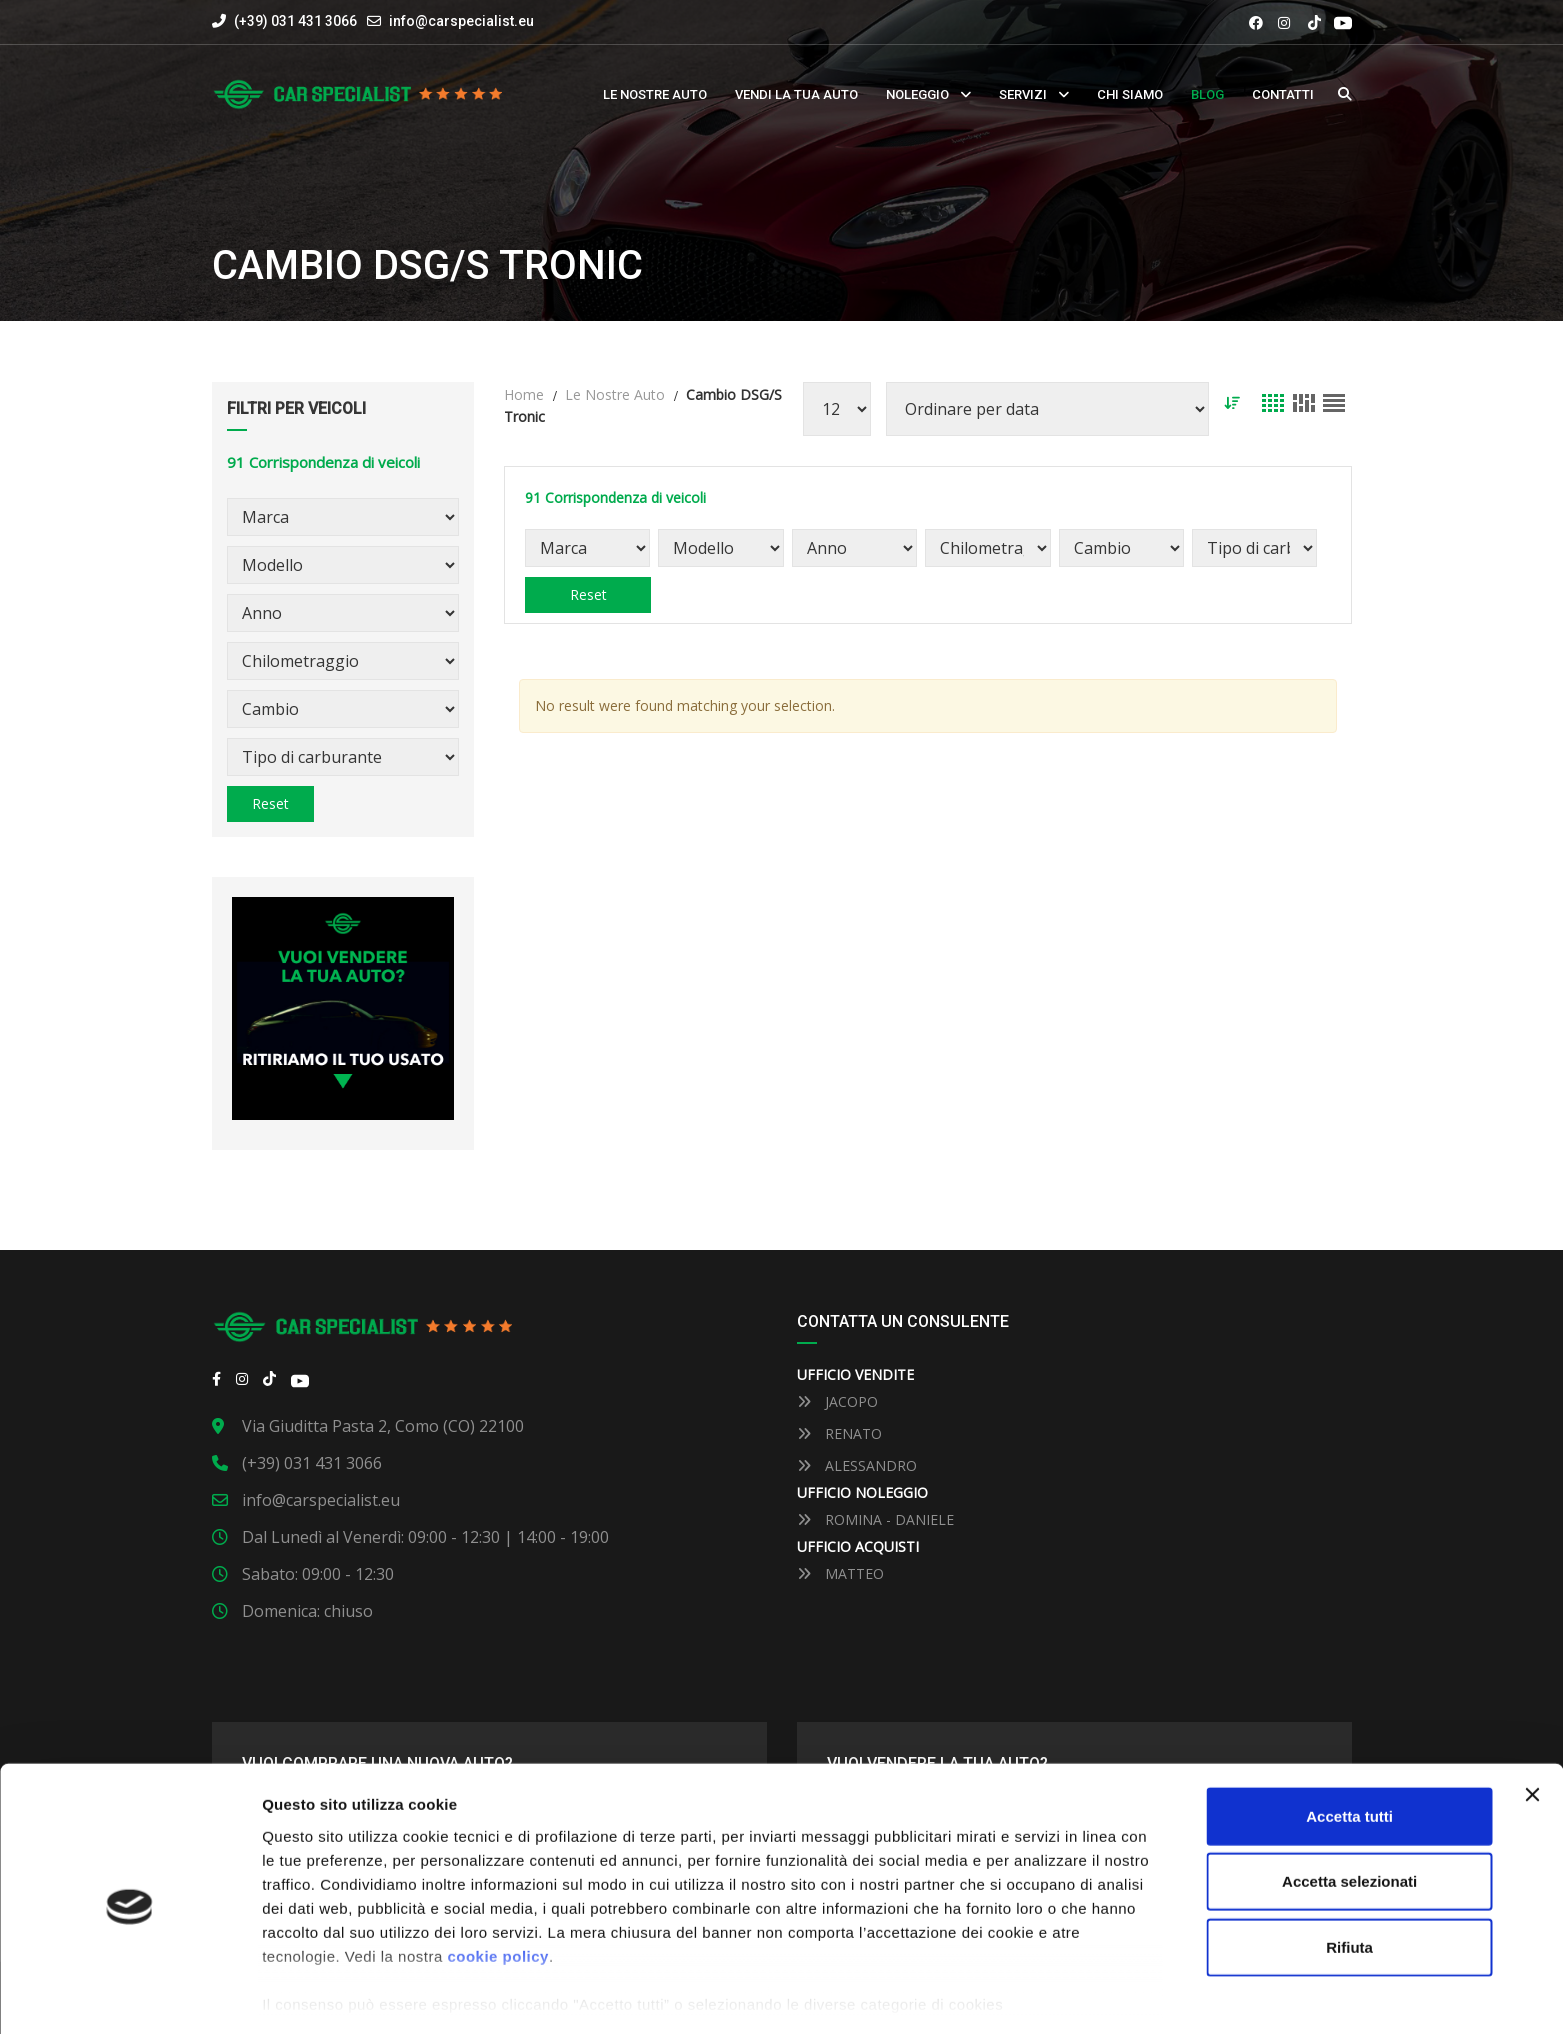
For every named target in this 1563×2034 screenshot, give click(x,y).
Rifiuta (1349, 1875)
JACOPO (837, 1401)
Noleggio (917, 94)
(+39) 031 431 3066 (284, 21)
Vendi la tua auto (796, 94)
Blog (1207, 94)
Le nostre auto (655, 94)
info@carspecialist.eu (461, 21)
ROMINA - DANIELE (875, 1519)
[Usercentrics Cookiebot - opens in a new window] (129, 1995)
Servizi (1023, 94)
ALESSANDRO (857, 1465)
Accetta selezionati (1349, 1809)
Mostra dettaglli (1041, 1994)
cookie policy (498, 1884)
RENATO (839, 1433)
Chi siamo (1130, 94)
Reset (270, 803)
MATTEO (840, 1573)
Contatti (1283, 94)
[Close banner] (1532, 1723)
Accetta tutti (1349, 1744)
